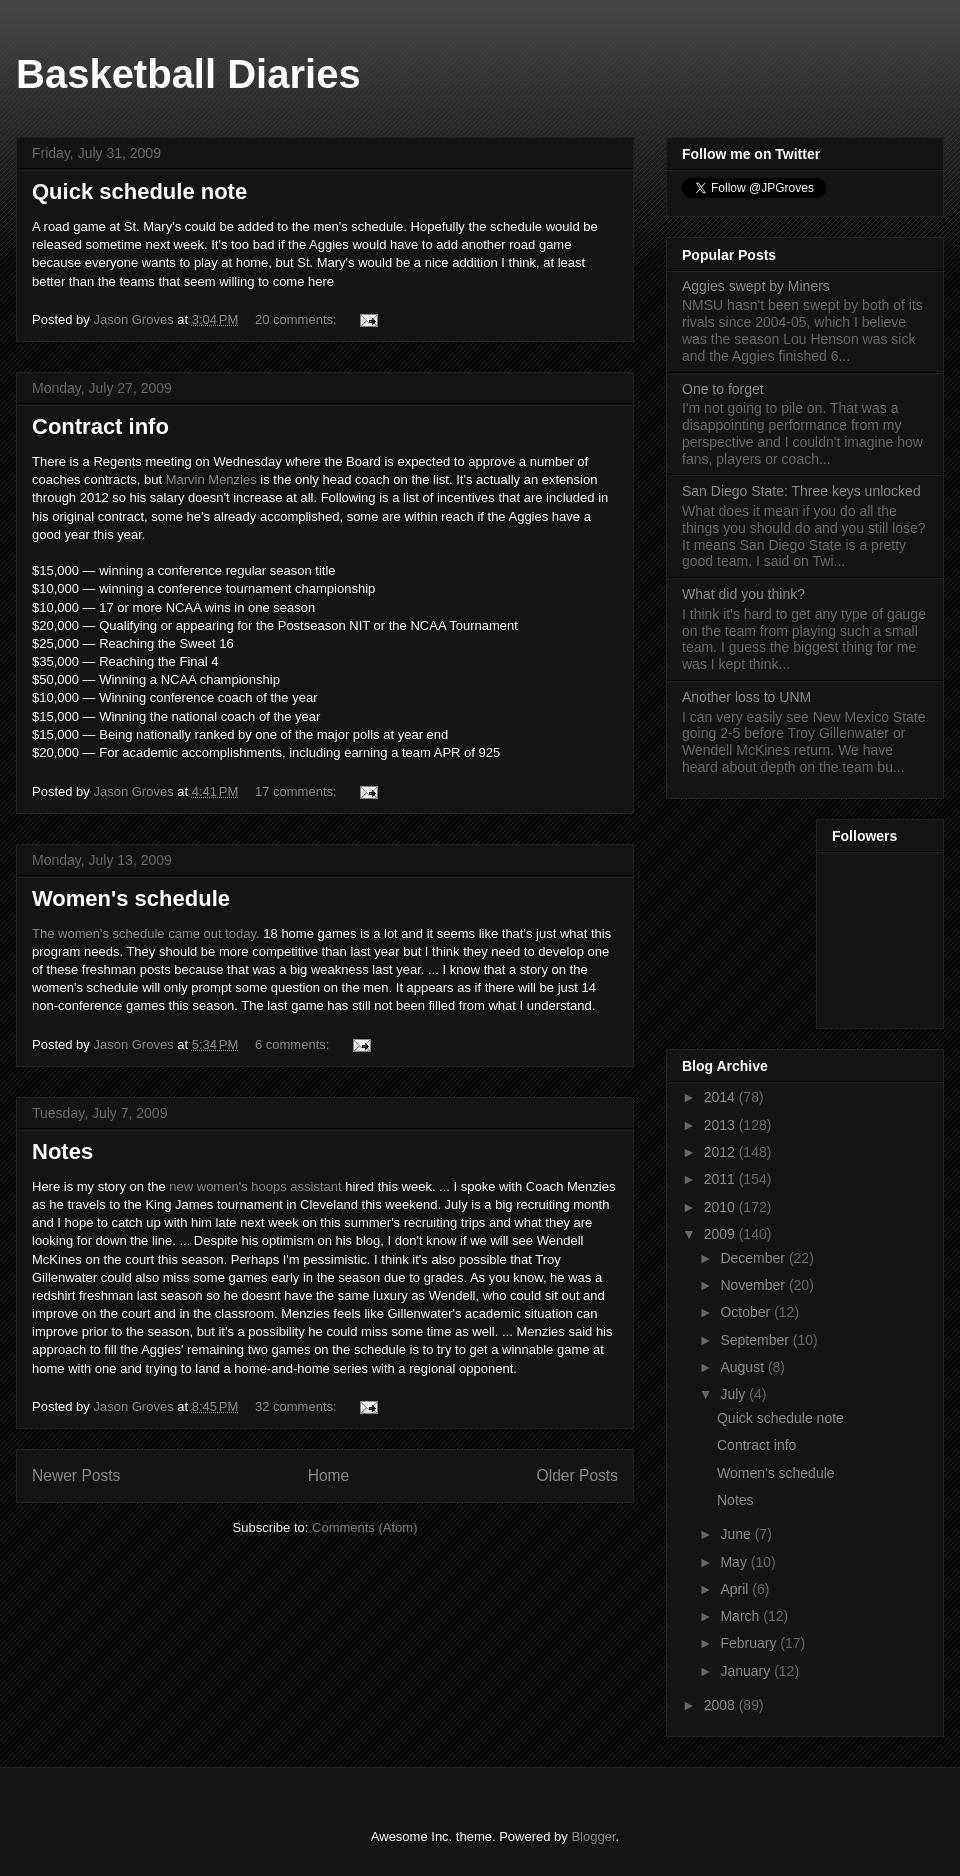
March (741, 1616)
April (736, 1589)
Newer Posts (76, 1475)
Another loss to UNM (746, 697)
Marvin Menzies (211, 479)
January (747, 1671)
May (735, 1562)
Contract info (100, 426)
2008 (721, 1705)
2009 (721, 1234)
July (734, 1394)
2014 (721, 1097)
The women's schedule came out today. (146, 933)
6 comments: (294, 1044)
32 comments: (297, 1406)
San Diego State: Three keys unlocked (801, 491)
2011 (721, 1179)
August (743, 1367)
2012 (721, 1152)
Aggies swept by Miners (756, 286)
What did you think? (743, 594)
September (756, 1340)
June (737, 1534)
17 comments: (297, 791)
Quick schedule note (139, 191)
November (754, 1285)
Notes (62, 1151)
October (747, 1312)
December (754, 1258)
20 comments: (297, 319)
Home (329, 1475)
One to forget (723, 389)
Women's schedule (131, 898)
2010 (721, 1207)
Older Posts (577, 1475)
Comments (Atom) (364, 1527)
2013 (721, 1125)
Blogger (593, 1836)
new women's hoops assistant (255, 1186)
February (750, 1643)
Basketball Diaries (188, 74)
